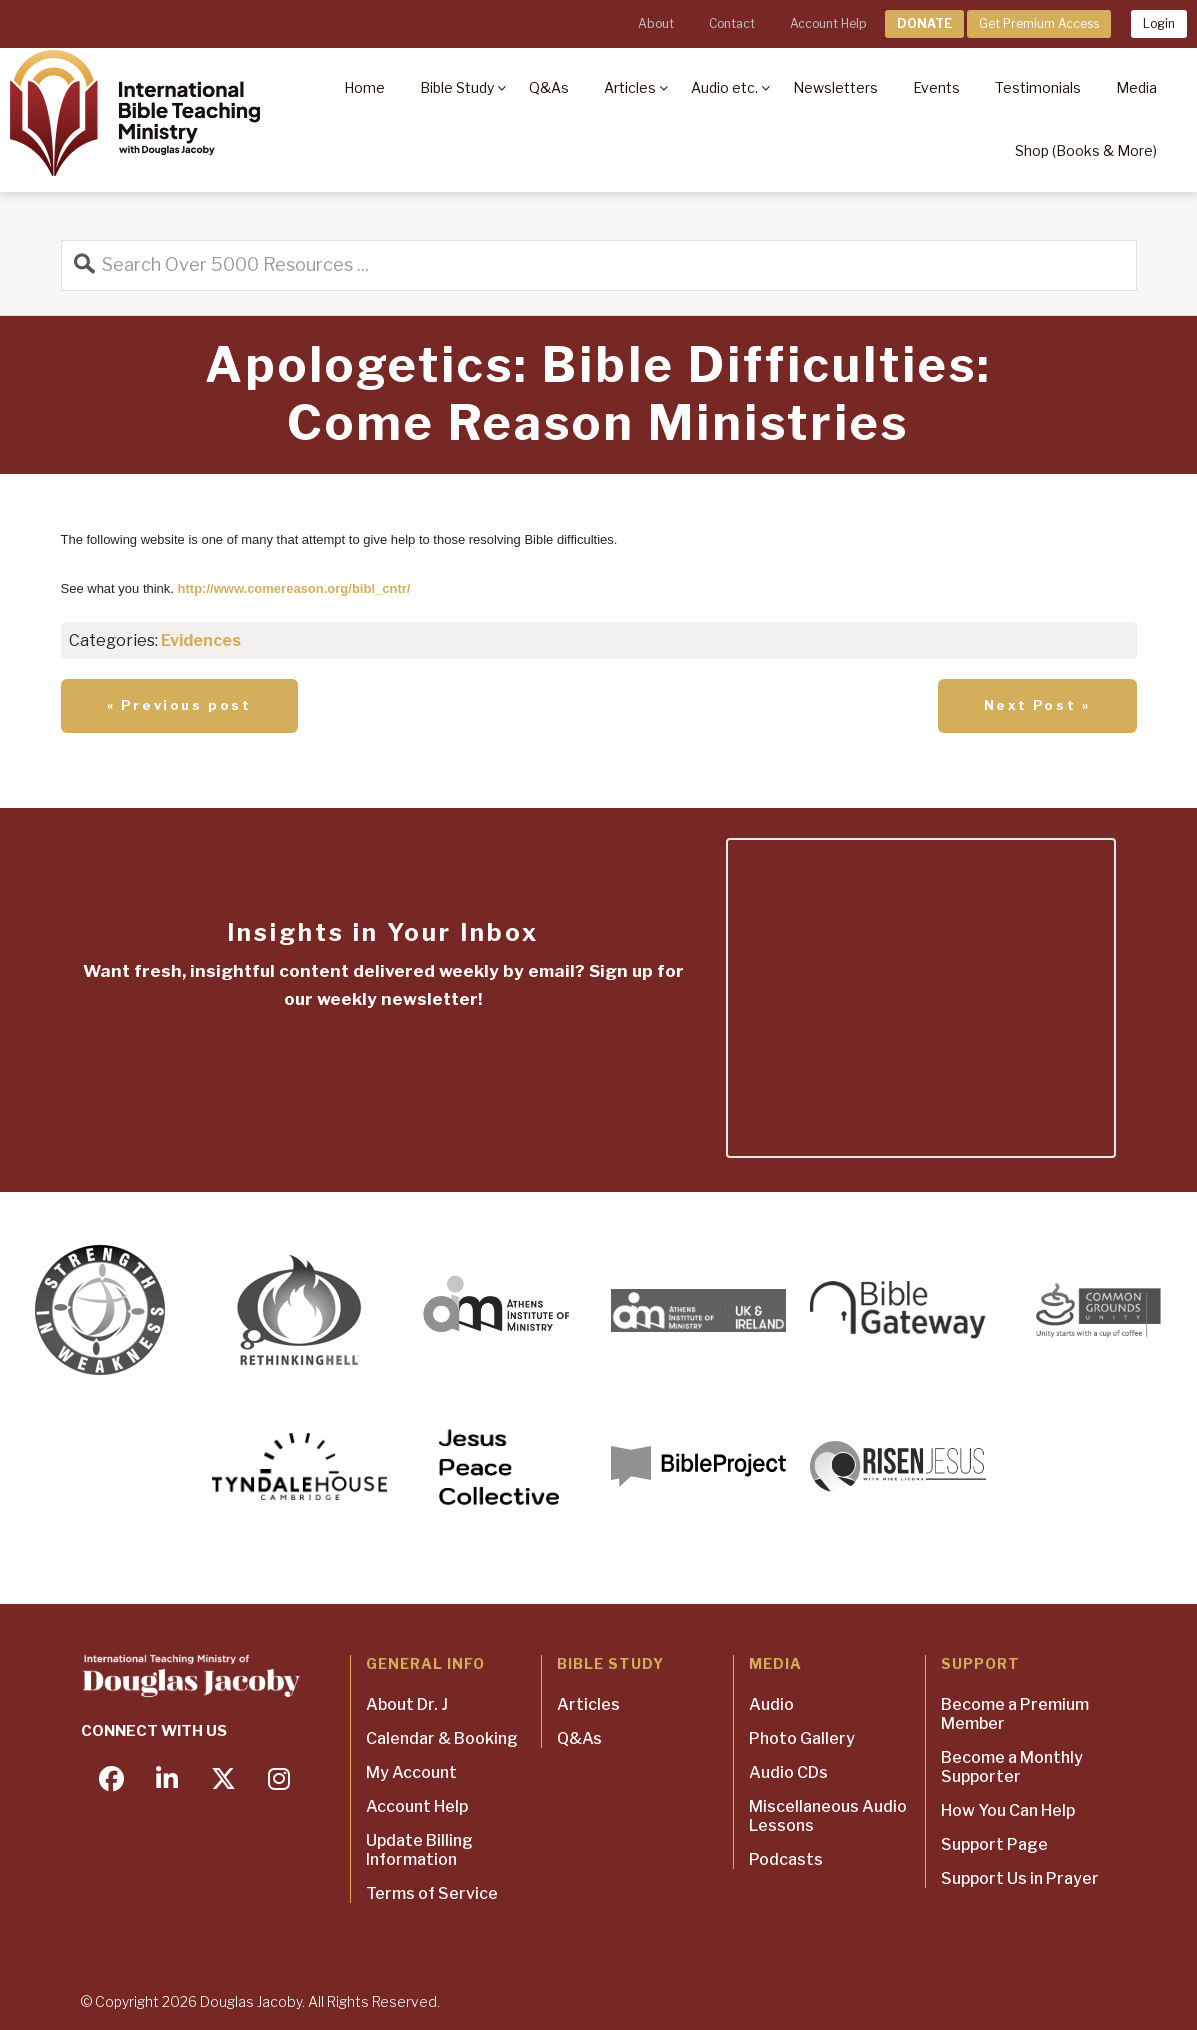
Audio (771, 1704)
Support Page (994, 1844)
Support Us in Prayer (1020, 1878)
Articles (588, 1704)
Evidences (201, 640)
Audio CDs (788, 1772)
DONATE (924, 23)
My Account (411, 1772)
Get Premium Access (1039, 23)
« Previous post (179, 705)
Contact (732, 23)
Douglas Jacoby (251, 2001)
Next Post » (1037, 705)
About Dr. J (407, 1704)
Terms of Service (432, 1893)
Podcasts (786, 1859)
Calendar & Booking (442, 1738)
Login (1159, 23)
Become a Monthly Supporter (1012, 1767)
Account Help (828, 23)
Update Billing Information (419, 1850)
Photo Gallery (802, 1738)
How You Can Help (1008, 1810)
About (656, 23)
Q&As (579, 1738)
